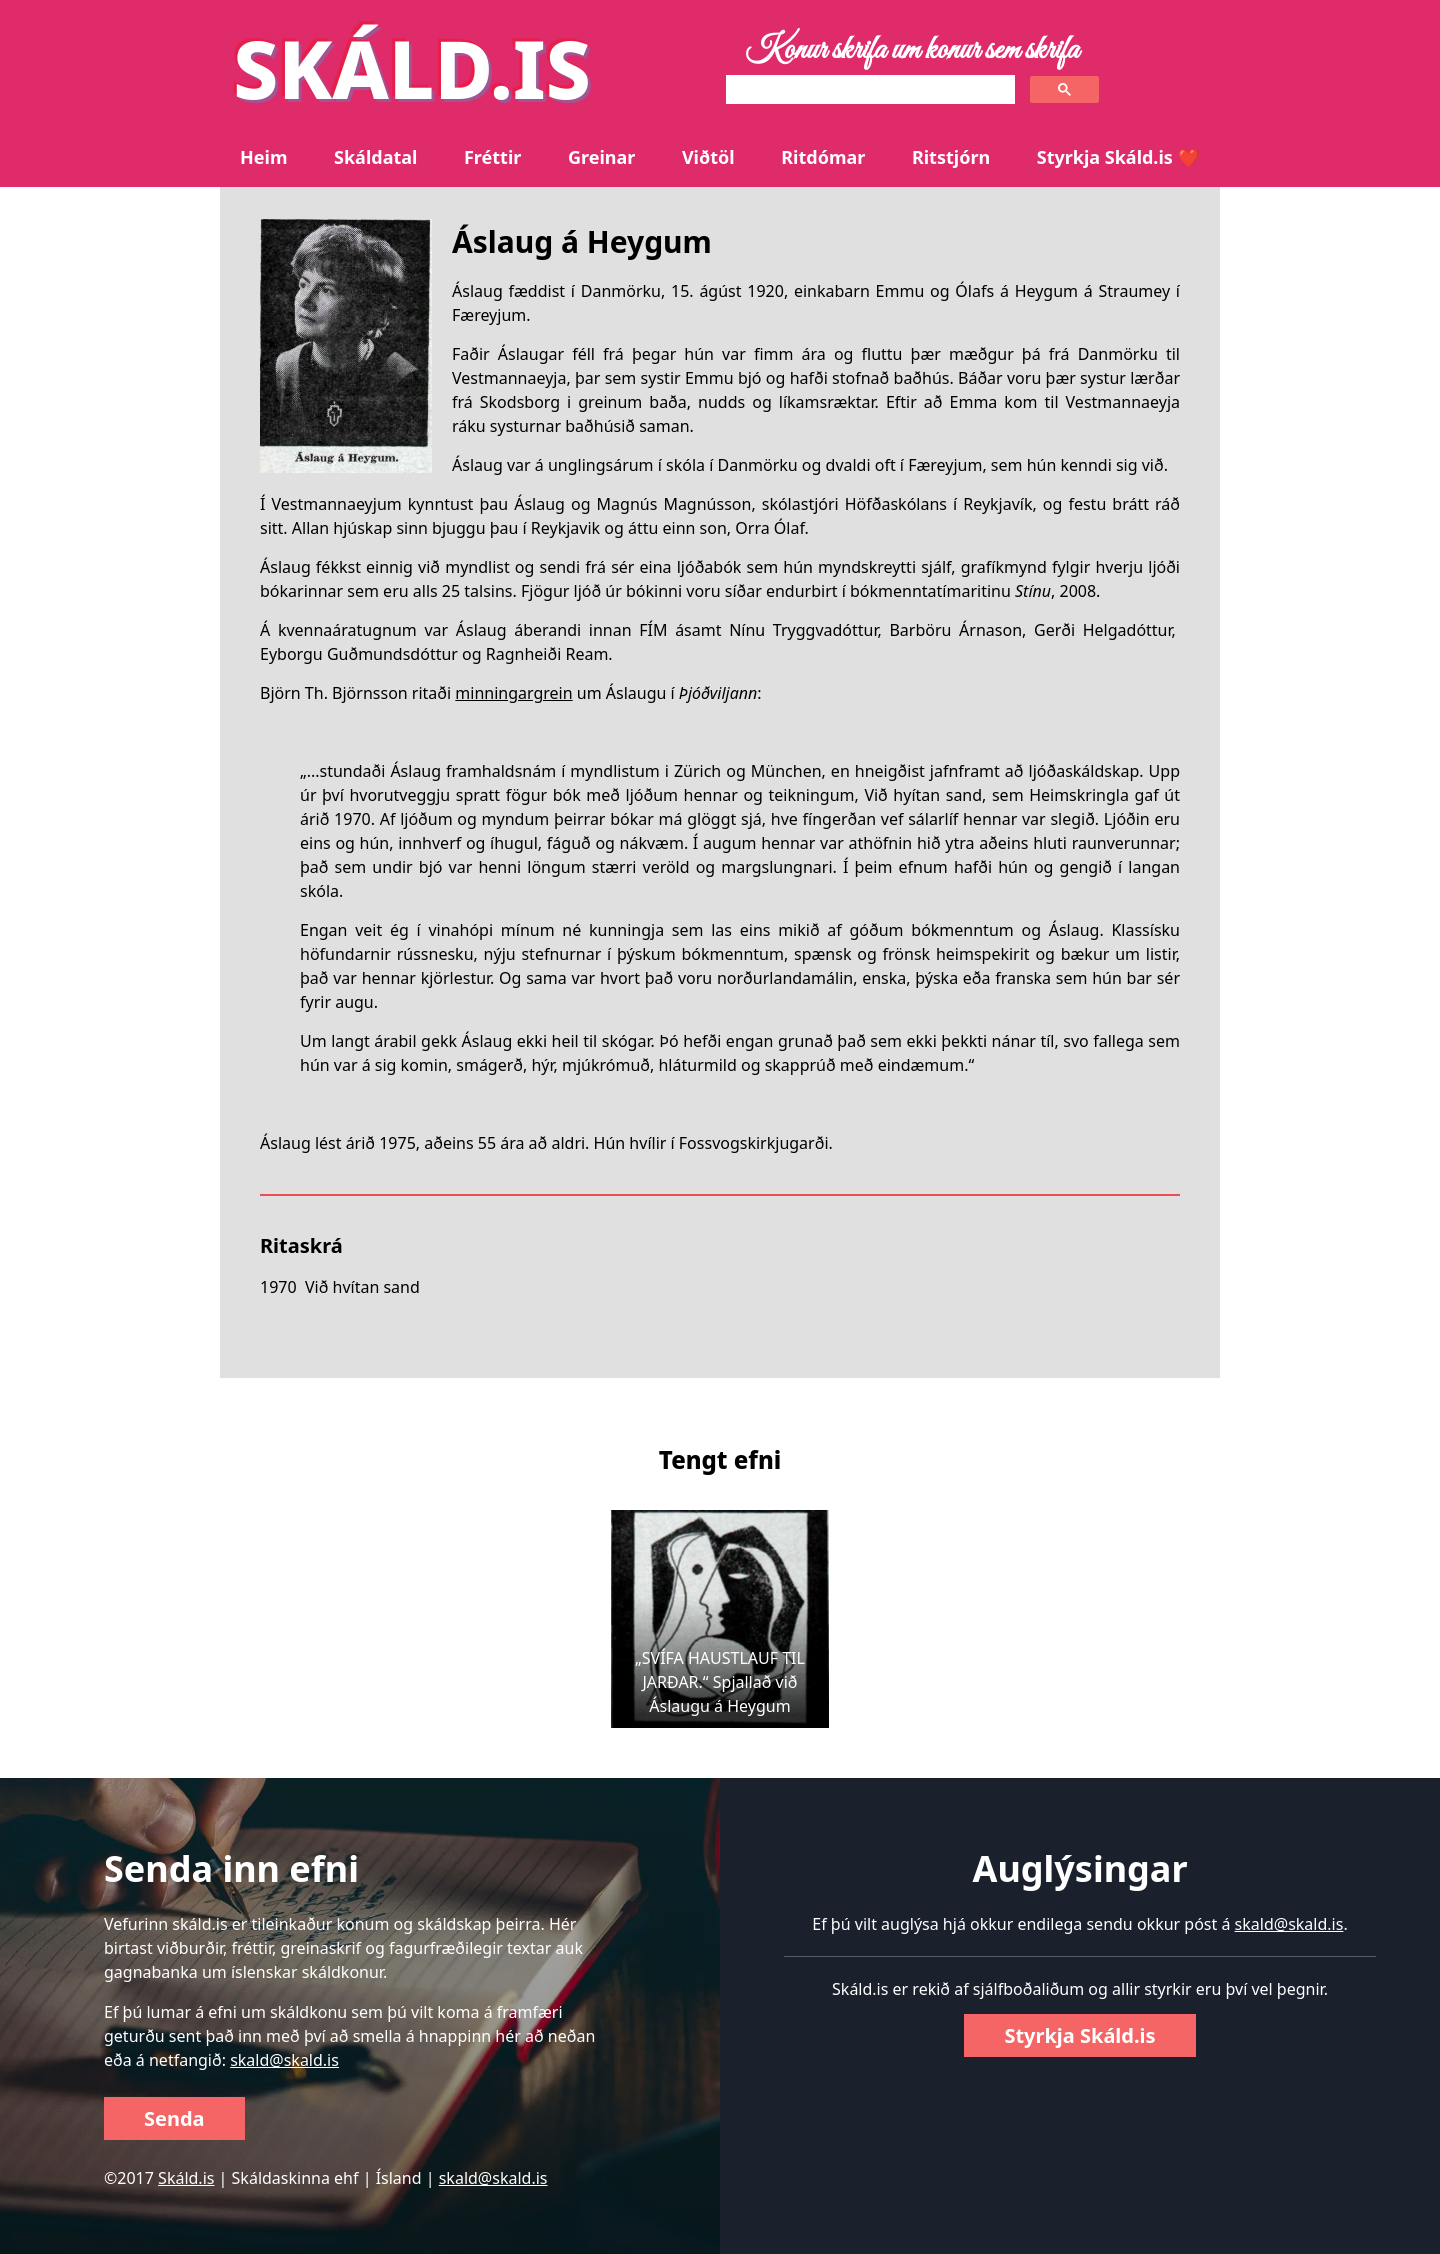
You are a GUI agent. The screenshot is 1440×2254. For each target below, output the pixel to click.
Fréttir (492, 157)
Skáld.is (186, 2178)
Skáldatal (375, 157)
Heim (263, 157)
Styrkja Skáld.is (1079, 2035)
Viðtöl (708, 157)
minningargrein (513, 693)
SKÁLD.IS (412, 67)
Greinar (601, 157)
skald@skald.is (284, 2060)
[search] (868, 90)
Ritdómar (823, 157)
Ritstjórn (951, 157)
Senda (174, 2118)
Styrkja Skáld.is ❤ (1118, 157)
